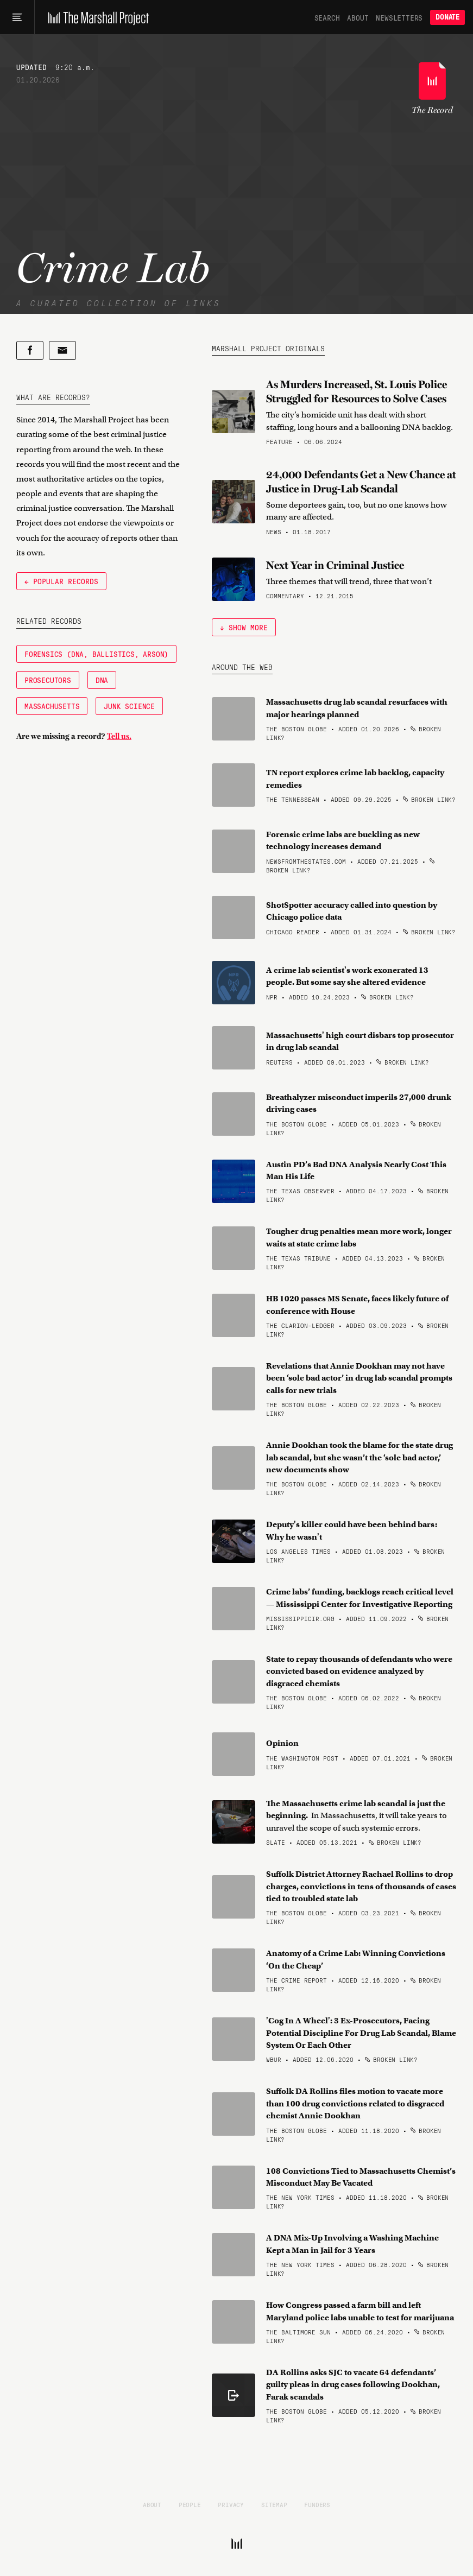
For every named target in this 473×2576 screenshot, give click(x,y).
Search (327, 17)
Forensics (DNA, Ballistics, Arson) (96, 654)
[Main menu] (17, 17)
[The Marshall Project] (96, 17)
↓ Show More (244, 627)
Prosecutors (47, 680)
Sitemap (274, 2504)
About (357, 17)
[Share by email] (62, 350)
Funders (317, 2504)
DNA (102, 680)
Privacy (231, 2504)
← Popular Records (61, 581)
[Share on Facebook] (29, 350)
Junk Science (129, 706)
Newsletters (399, 17)
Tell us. (119, 736)
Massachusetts (51, 706)
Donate (447, 17)
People (190, 2504)
